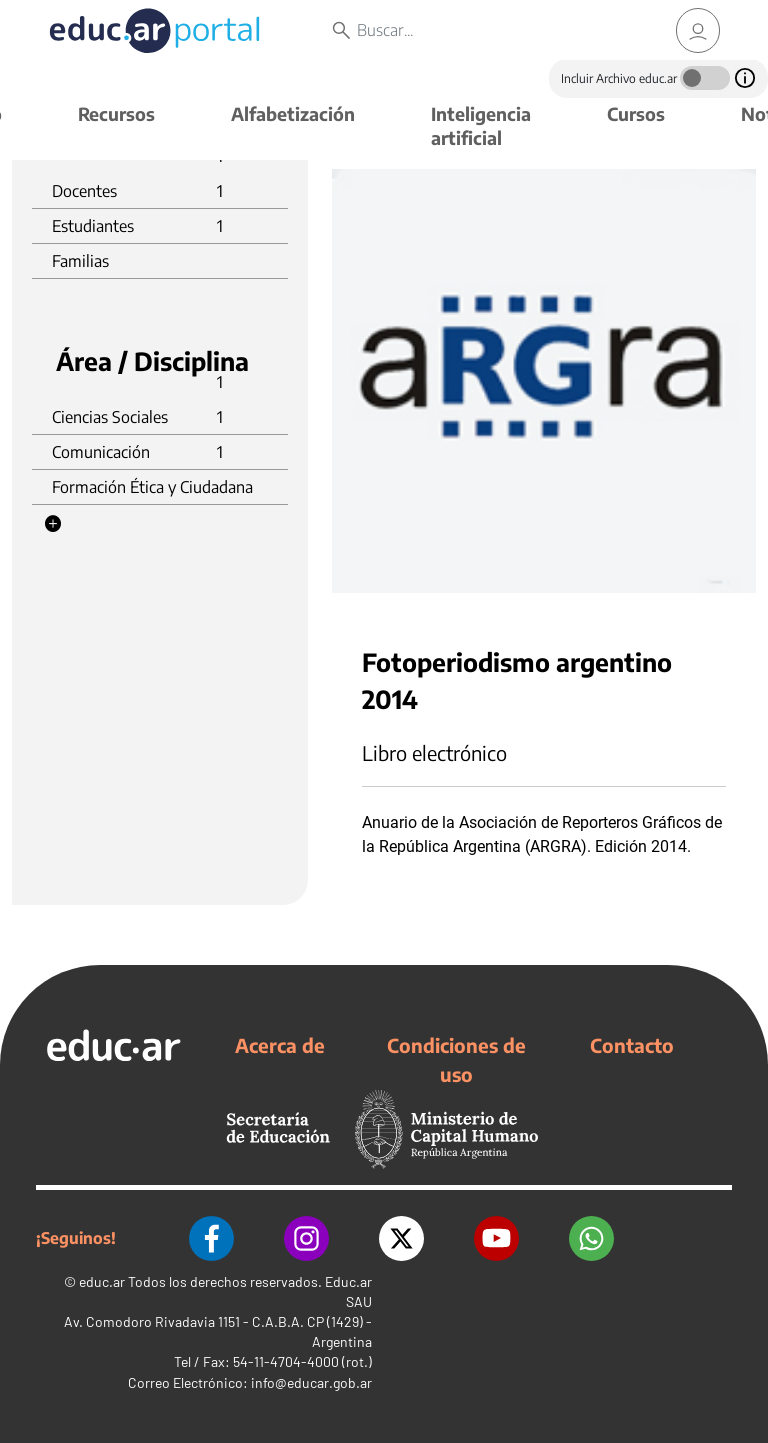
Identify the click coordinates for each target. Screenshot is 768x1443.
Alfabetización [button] (293, 113)
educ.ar (102, 1281)
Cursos (636, 113)
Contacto (632, 1045)
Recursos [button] (116, 113)
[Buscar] (490, 30)
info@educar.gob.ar (311, 1382)
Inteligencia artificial (481, 125)
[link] (698, 30)
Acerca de (280, 1045)
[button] (53, 524)
